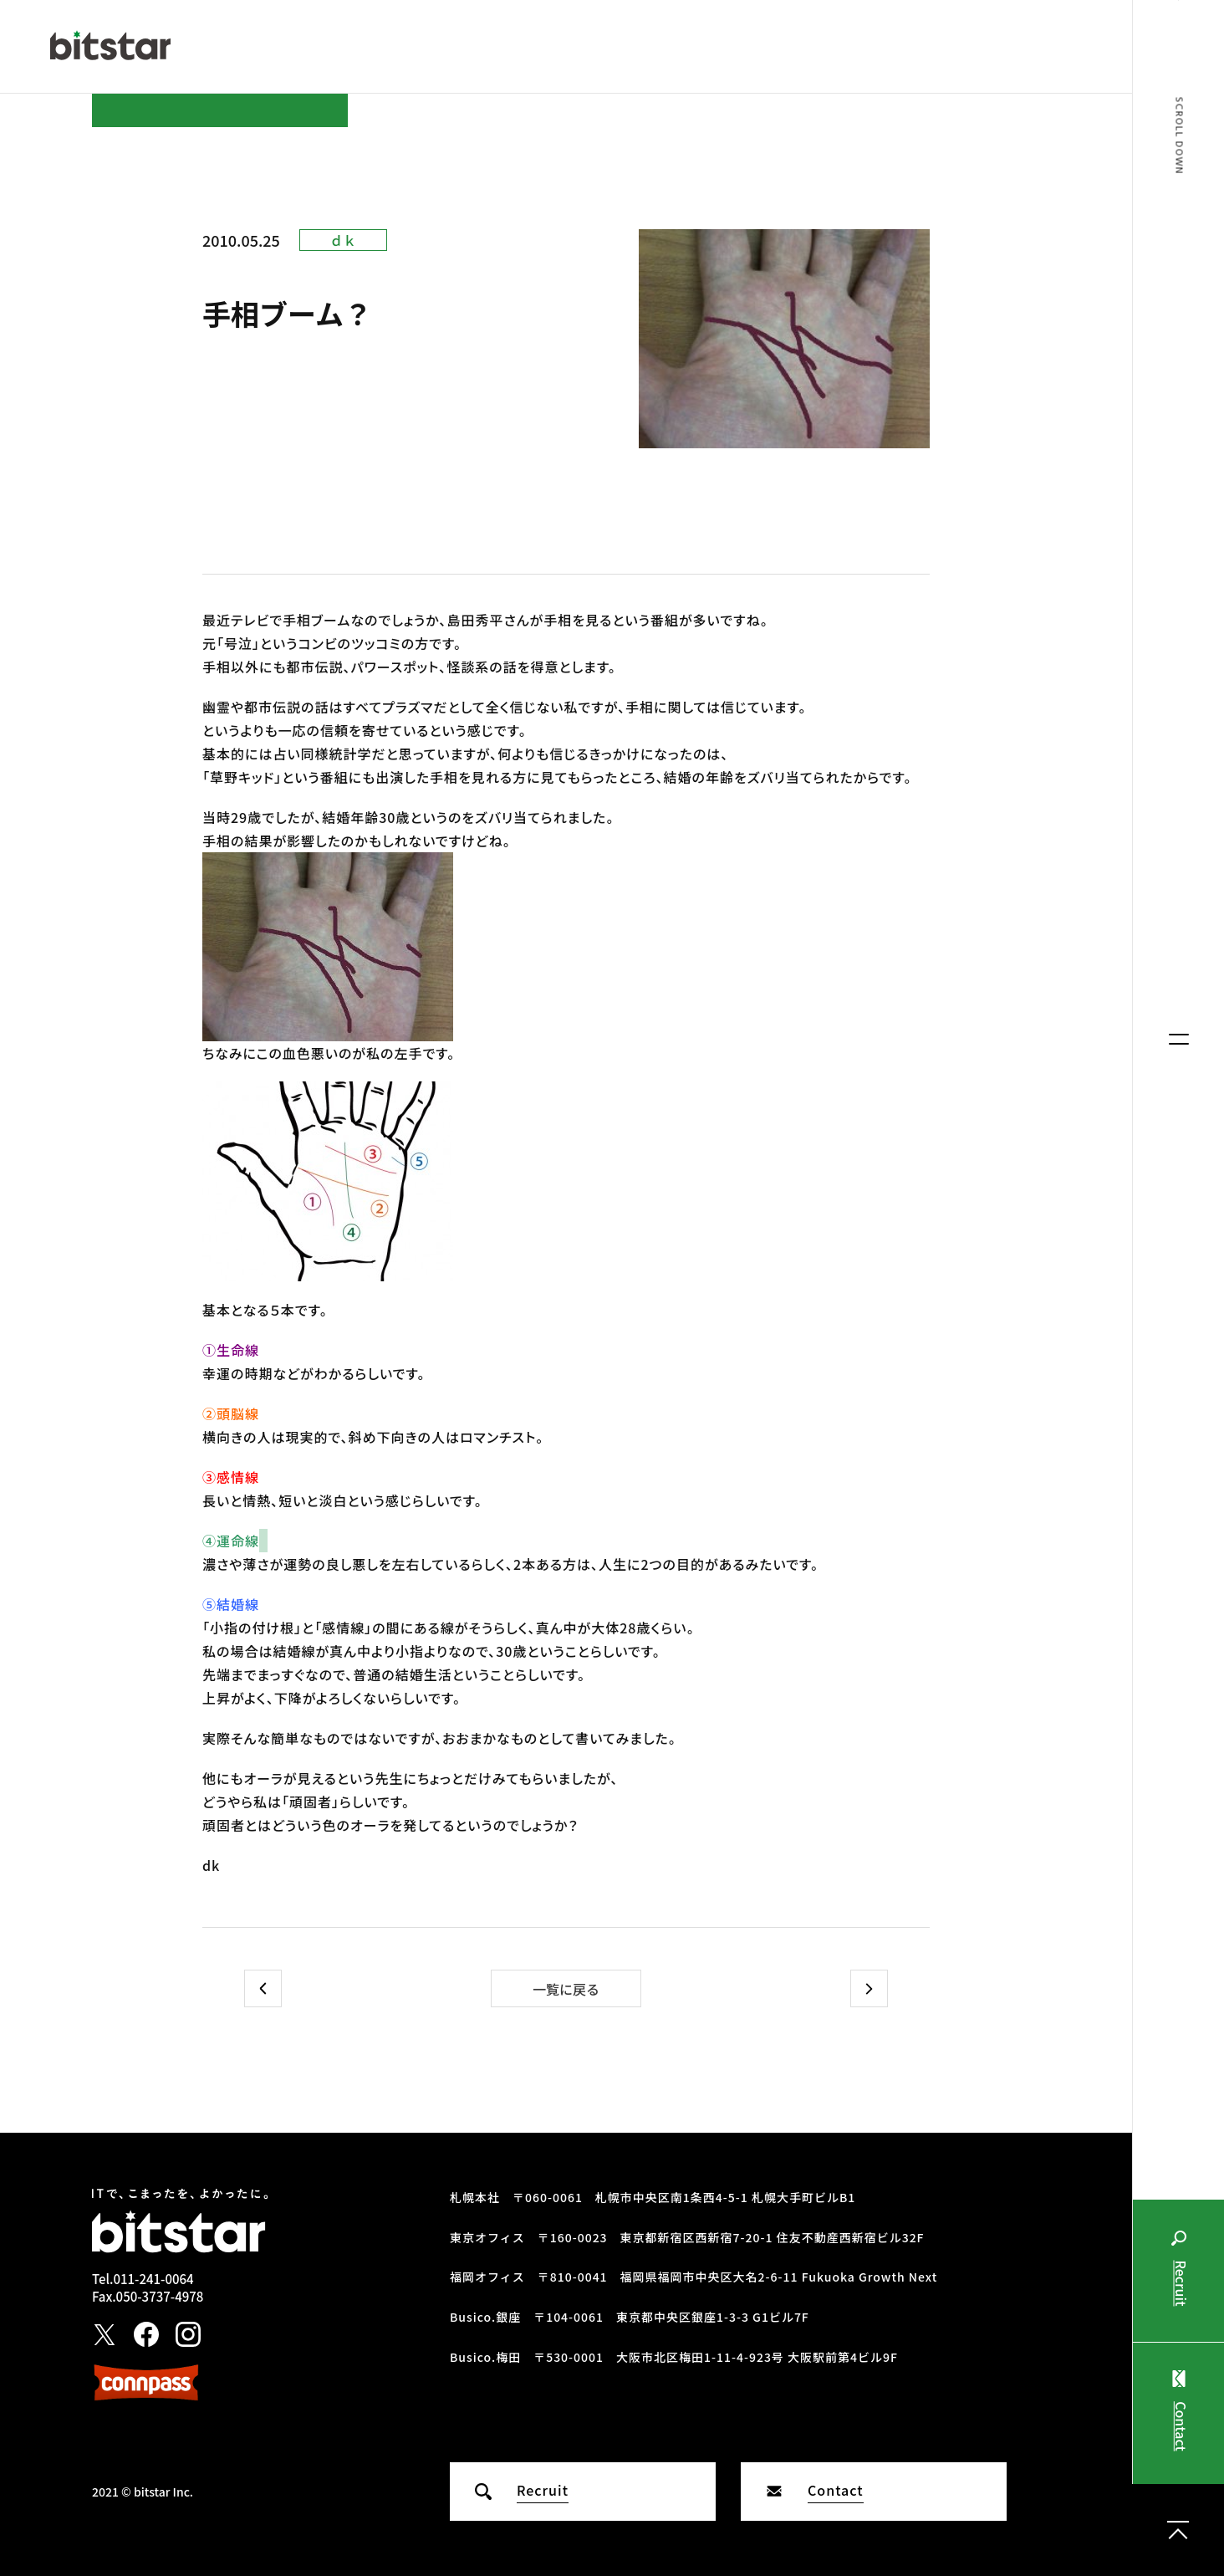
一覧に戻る (566, 1989)
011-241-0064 (153, 2278)
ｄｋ (342, 240)
